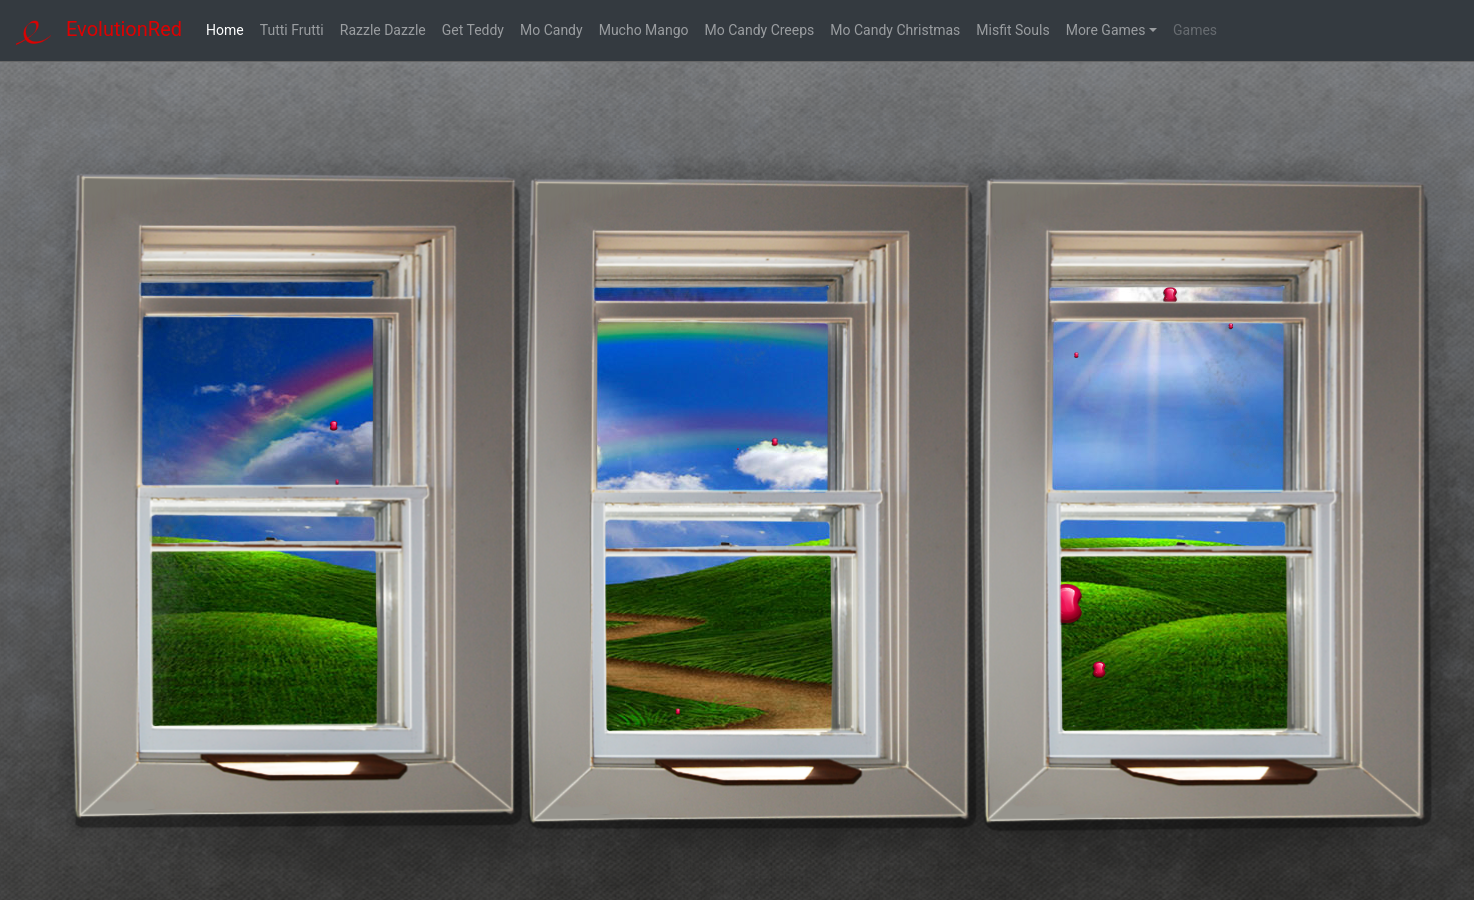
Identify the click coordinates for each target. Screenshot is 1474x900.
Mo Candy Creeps (760, 30)
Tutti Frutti (292, 30)
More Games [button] (1106, 30)
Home (229, 29)
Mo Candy (551, 30)
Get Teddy (473, 30)
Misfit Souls (1012, 30)
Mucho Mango (644, 30)
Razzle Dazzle (383, 30)
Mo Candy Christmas (895, 30)
